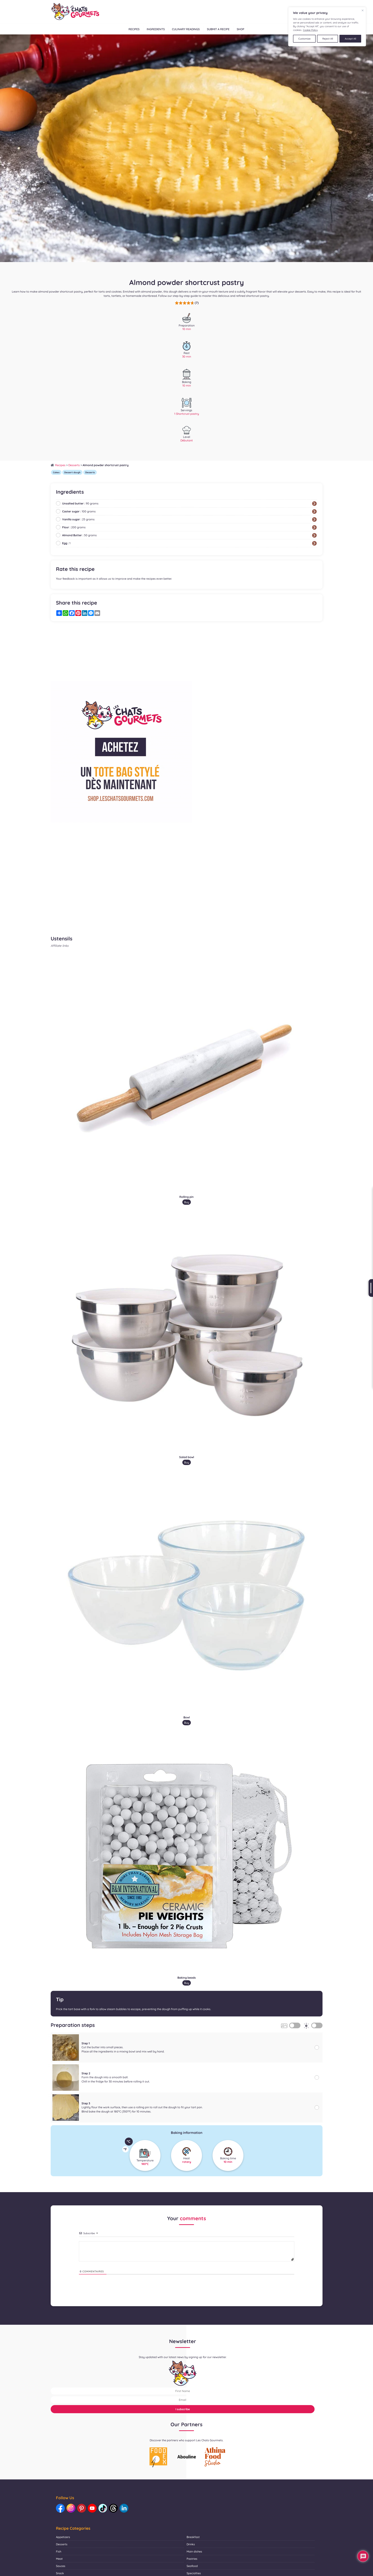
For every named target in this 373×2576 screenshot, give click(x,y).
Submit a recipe (218, 29)
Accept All (350, 38)
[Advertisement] (101, 651)
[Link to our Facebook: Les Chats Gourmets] (60, 2508)
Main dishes (194, 2551)
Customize (304, 38)
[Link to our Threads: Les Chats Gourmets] (113, 2508)
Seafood (192, 2566)
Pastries (192, 2558)
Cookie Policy (310, 30)
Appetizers (63, 2537)
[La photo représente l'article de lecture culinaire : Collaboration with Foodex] (158, 2457)
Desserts (74, 465)
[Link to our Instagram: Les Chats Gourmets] (71, 2508)
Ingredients (156, 29)
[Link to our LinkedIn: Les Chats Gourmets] (124, 2508)
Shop (240, 29)
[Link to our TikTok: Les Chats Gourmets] (102, 2508)
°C (128, 2141)
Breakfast (193, 2537)
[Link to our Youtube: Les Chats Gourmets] (92, 2508)
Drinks (191, 2544)
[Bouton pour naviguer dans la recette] (371, 1288)
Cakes (56, 472)
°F (125, 2149)
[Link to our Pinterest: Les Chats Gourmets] (81, 2508)
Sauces (60, 2566)
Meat (59, 2558)
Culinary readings (186, 29)
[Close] (362, 10)
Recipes (134, 29)
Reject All (327, 38)
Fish (58, 2551)
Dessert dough (72, 472)
